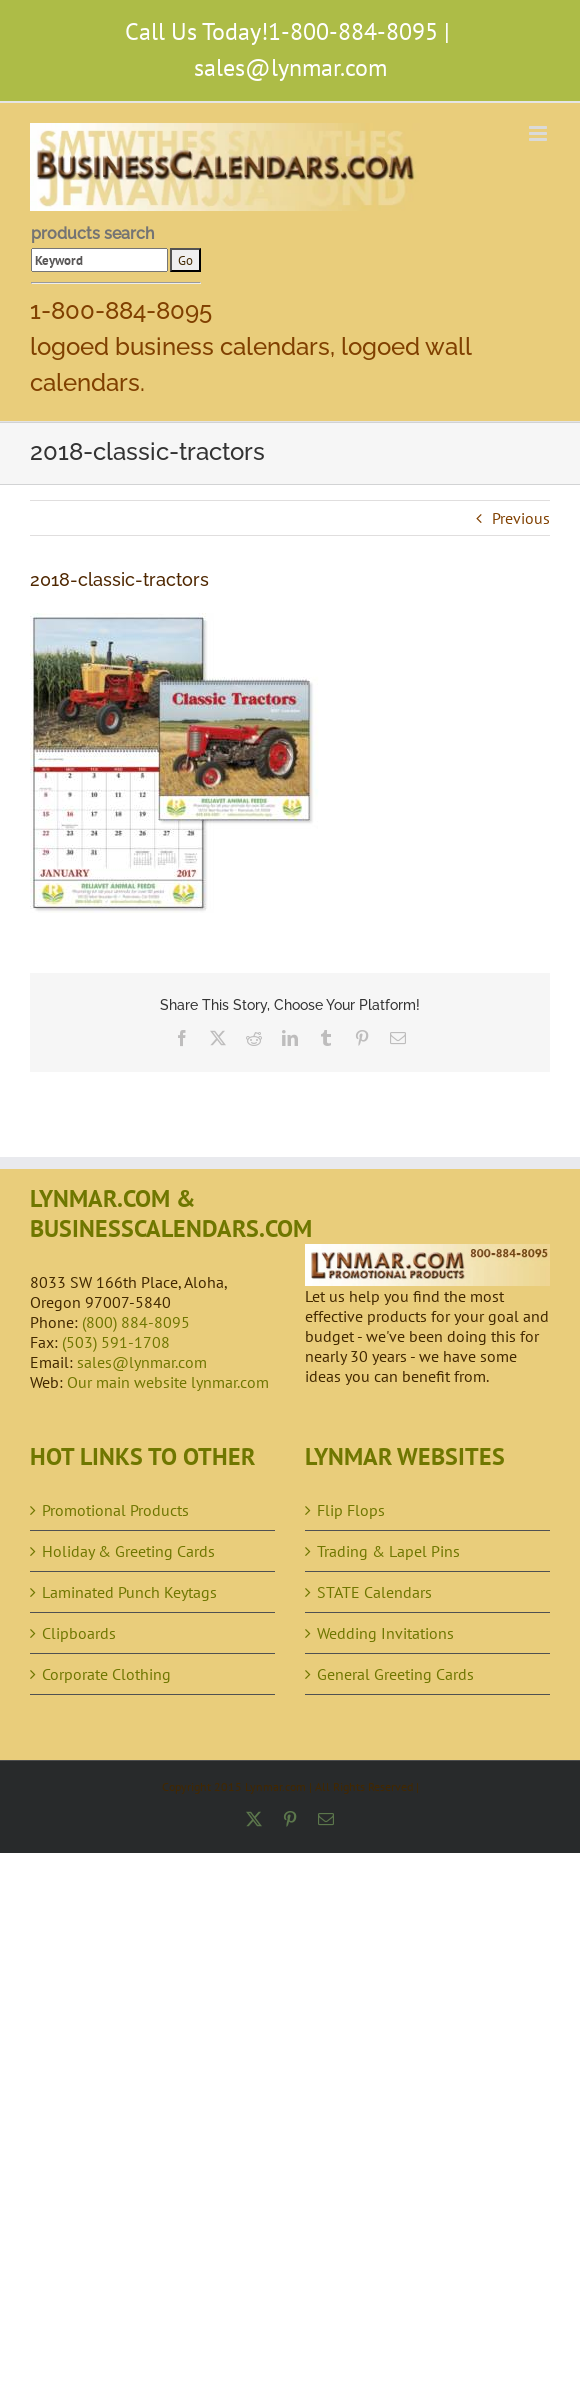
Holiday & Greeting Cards (128, 1551)
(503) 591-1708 (116, 1342)
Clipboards (79, 1633)
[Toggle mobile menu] (539, 133)
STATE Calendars (374, 1592)
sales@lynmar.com (290, 67)
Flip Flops (351, 1510)
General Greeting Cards (395, 1674)
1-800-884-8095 (353, 31)
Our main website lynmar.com (168, 1382)
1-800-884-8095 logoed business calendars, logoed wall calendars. (250, 346)
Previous (521, 518)
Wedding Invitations (385, 1633)
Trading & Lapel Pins (388, 1551)
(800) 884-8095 (136, 1322)
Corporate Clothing (106, 1674)
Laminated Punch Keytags (129, 1592)
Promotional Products (115, 1510)
